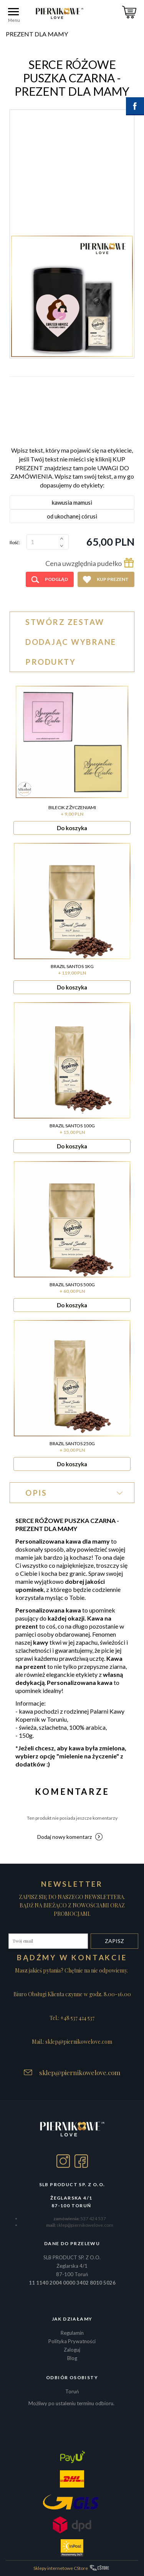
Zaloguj (72, 2350)
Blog (72, 2358)
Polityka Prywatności (72, 2341)
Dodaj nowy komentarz (64, 1836)
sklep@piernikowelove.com (80, 2072)
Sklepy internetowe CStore (60, 2568)
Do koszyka (72, 827)
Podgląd (56, 579)
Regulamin (72, 2333)
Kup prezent (113, 579)
